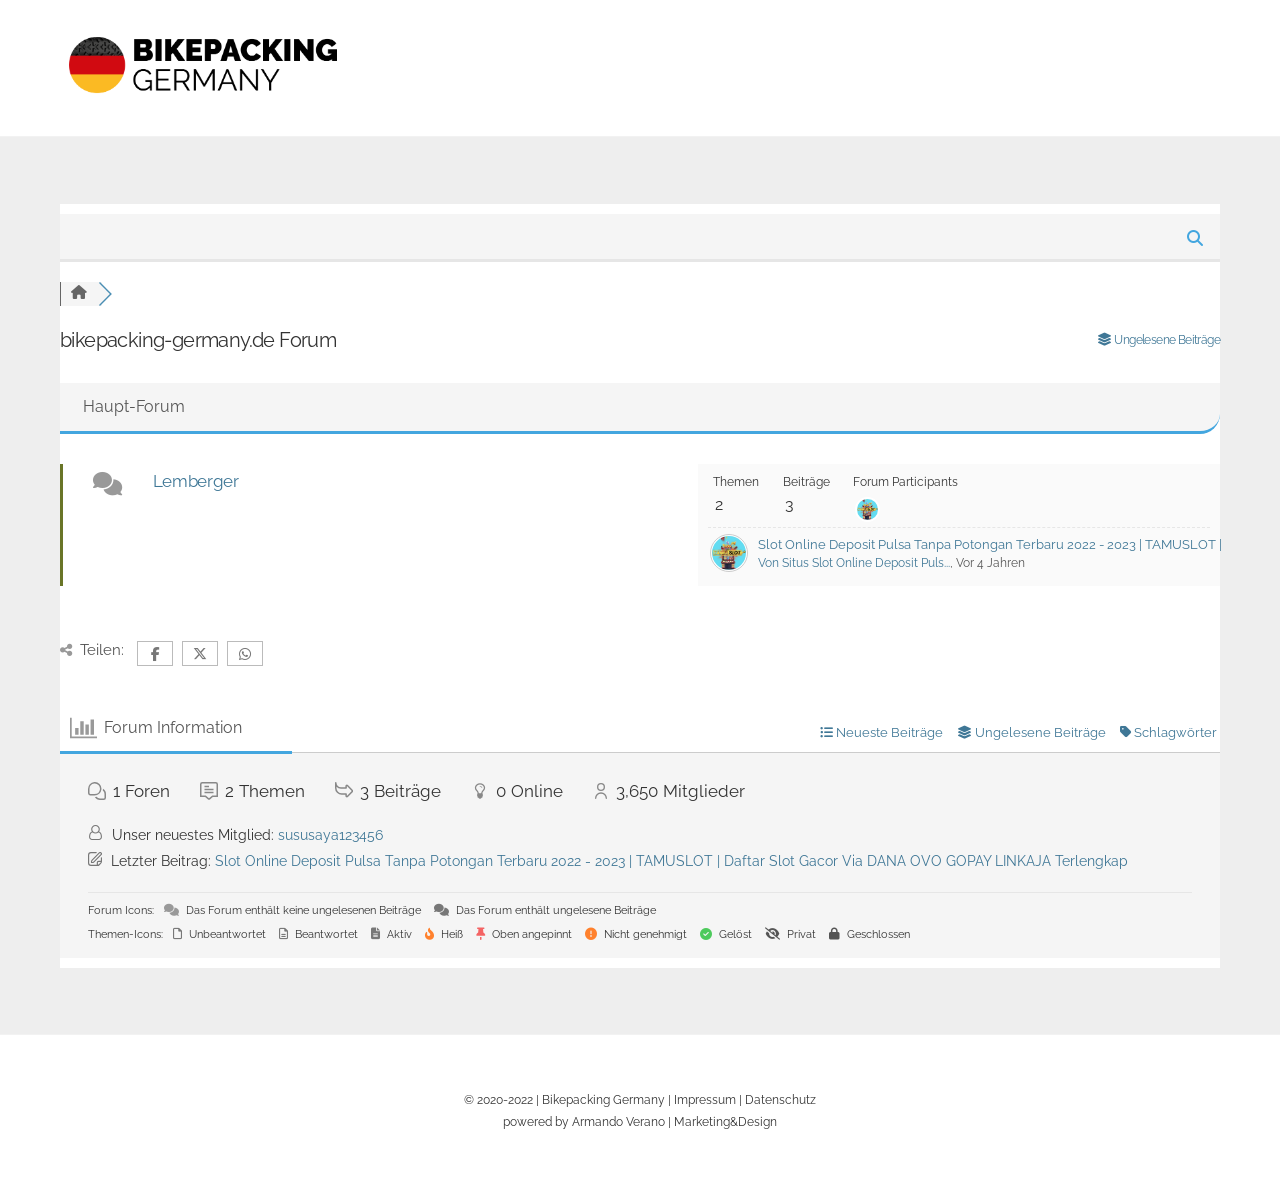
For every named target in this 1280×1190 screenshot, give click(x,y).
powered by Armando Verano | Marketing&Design (640, 1121)
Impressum (705, 1099)
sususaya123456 (330, 835)
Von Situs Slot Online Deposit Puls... (854, 563)
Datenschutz (780, 1099)
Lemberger (196, 481)
